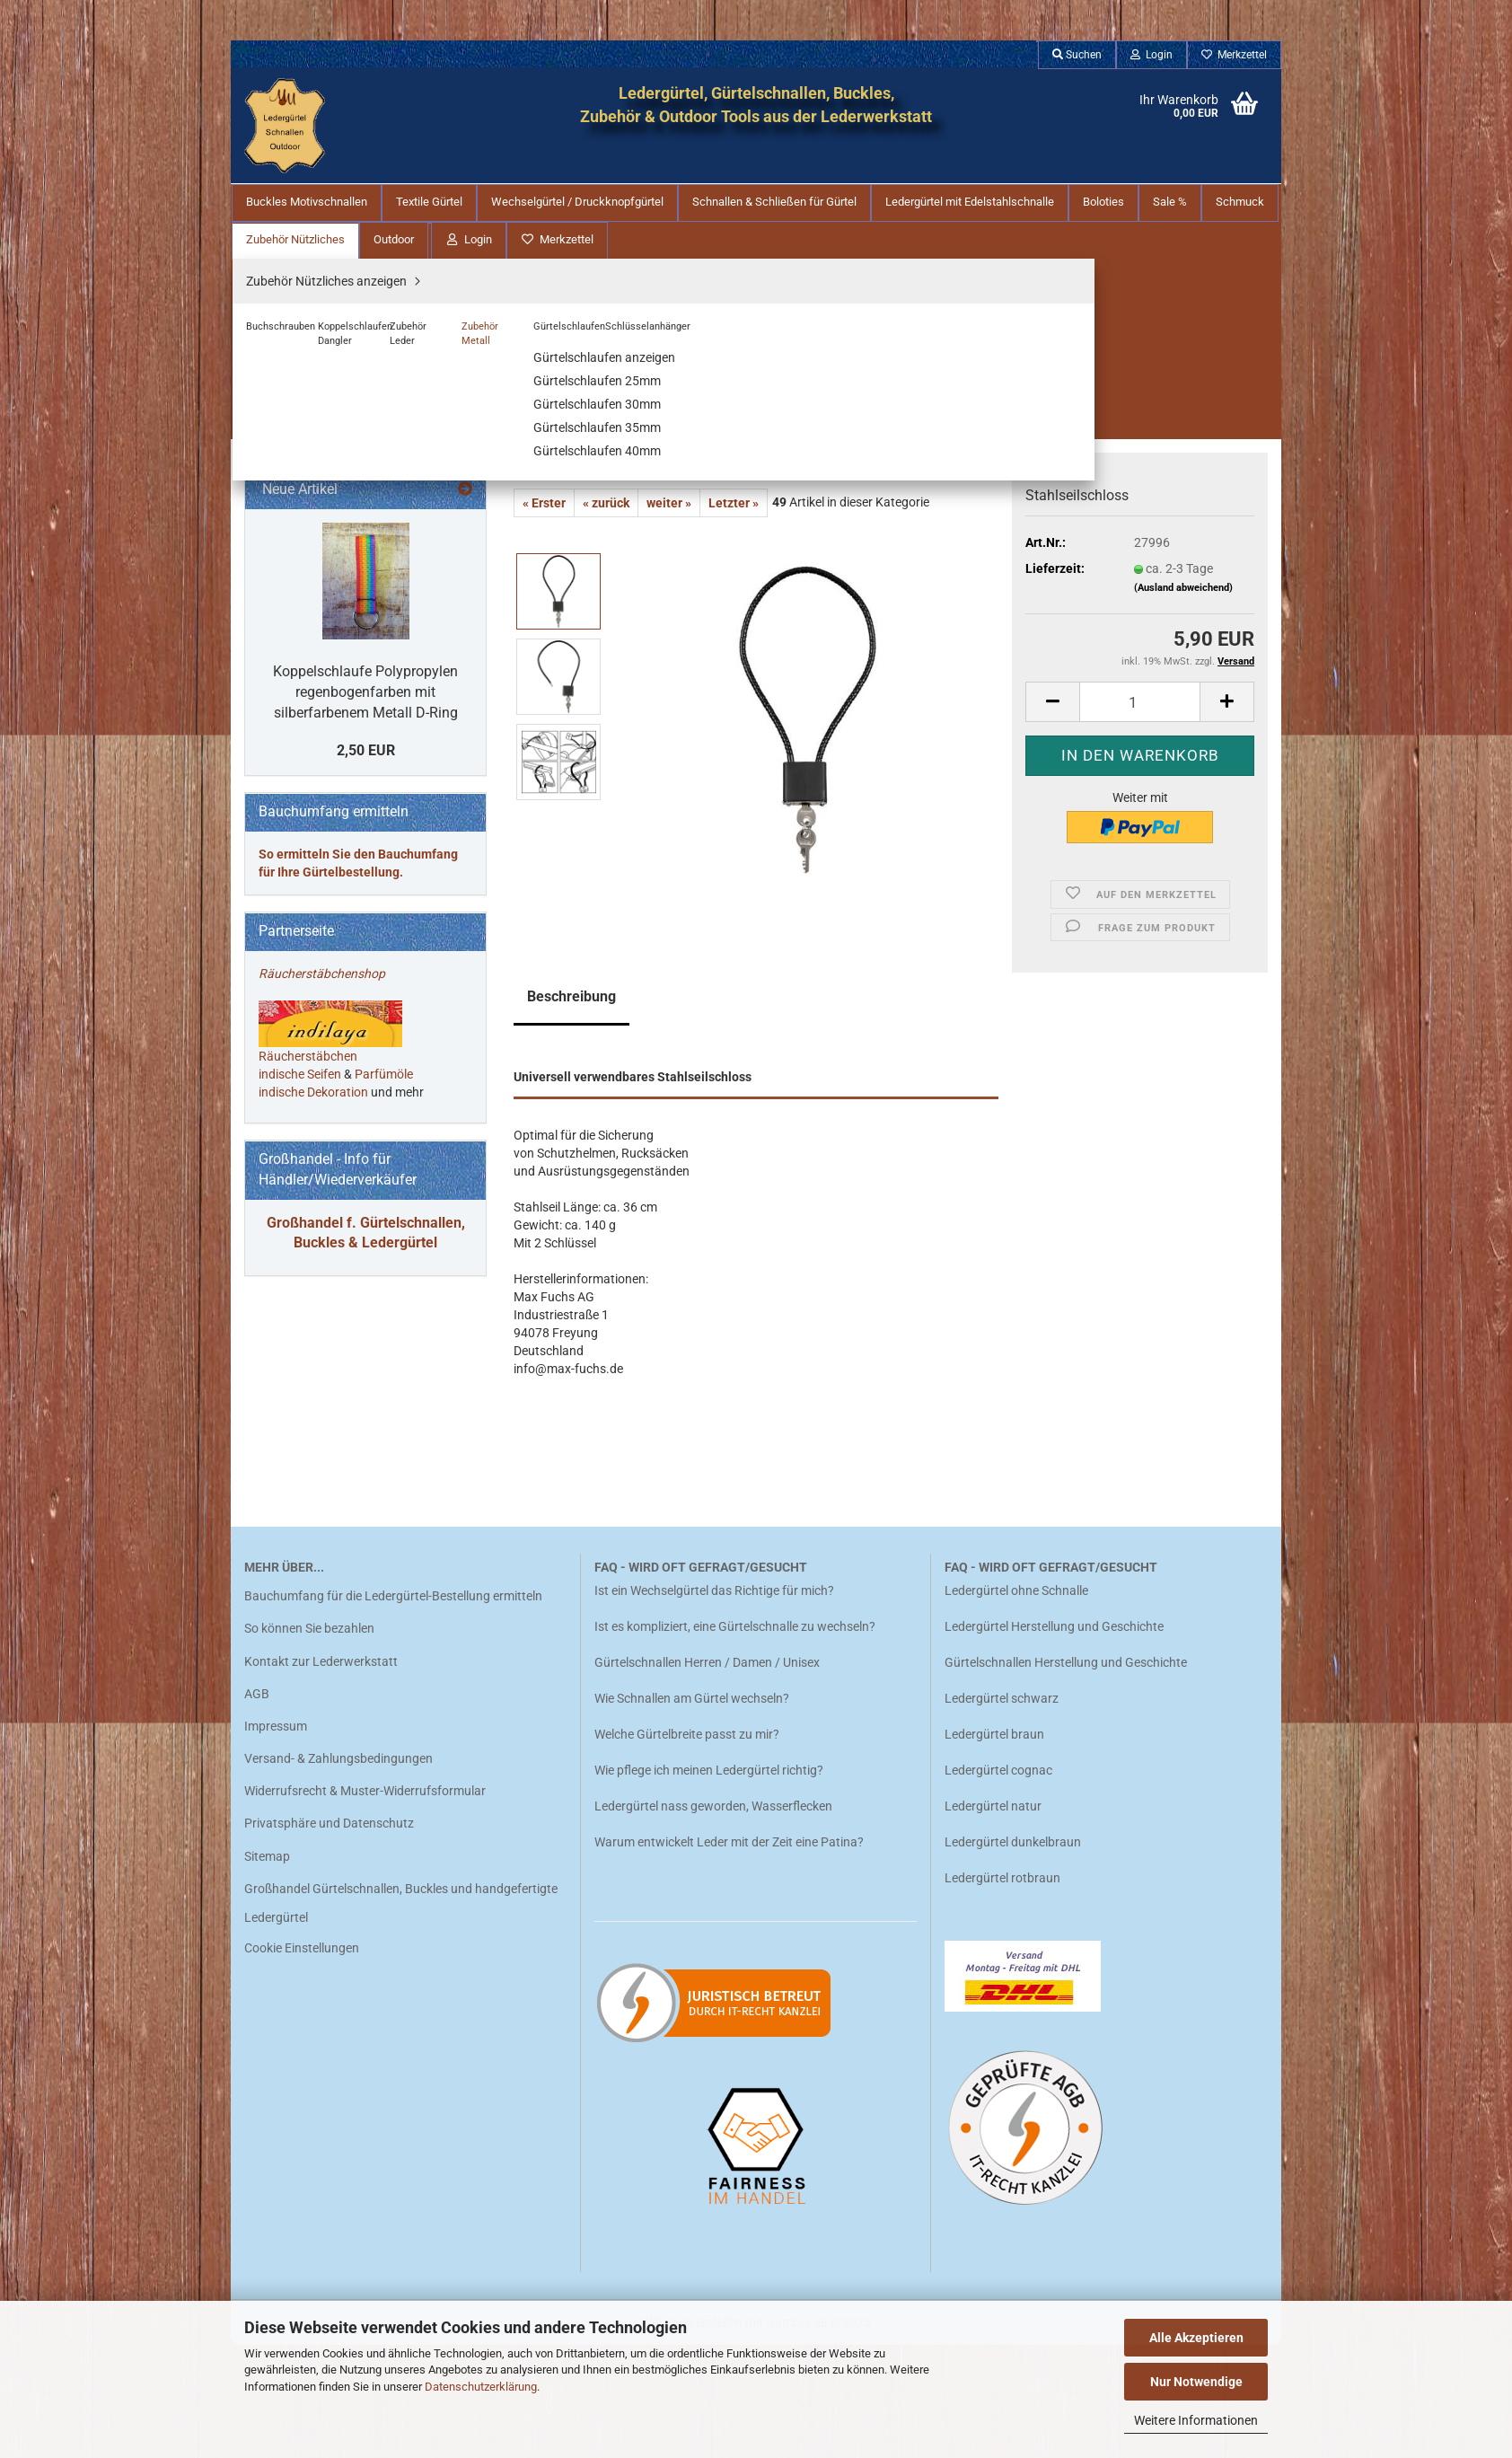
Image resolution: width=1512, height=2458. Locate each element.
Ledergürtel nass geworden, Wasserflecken (713, 1919)
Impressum (275, 1839)
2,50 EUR (366, 1084)
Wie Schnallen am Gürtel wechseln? (693, 1811)
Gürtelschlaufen (316, 710)
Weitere (1235, 201)
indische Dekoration (313, 1426)
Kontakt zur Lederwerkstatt (321, 1774)
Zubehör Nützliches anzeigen (352, 575)
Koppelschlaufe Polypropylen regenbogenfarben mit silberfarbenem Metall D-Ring (365, 1025)
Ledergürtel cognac (998, 1883)
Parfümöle (384, 1408)
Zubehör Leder (312, 656)
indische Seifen (300, 1408)
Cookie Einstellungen (301, 2061)
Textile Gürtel (429, 201)
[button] (1052, 491)
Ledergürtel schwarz (1002, 1811)
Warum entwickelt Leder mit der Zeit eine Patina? (729, 1955)
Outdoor (279, 768)
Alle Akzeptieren (1196, 2337)
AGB (256, 1807)
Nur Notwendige (1196, 2381)
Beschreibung (571, 786)
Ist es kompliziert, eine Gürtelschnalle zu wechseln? (734, 1739)
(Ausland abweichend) (1183, 377)
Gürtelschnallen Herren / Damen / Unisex (707, 1775)
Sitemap (267, 1969)
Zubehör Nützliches (308, 544)
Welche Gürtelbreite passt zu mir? (686, 1847)
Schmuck (283, 508)
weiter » (668, 293)
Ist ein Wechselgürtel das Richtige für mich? (714, 1703)
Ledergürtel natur (993, 1919)
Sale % (1170, 201)
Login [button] (1151, 54)
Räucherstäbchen (308, 1390)
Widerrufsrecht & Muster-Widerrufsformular (365, 1904)
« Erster (544, 293)
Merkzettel (1234, 54)
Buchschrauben (316, 602)
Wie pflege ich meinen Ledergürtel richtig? (708, 1883)
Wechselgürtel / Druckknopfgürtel (577, 201)
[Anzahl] (1139, 491)
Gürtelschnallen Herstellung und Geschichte (1066, 1775)
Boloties (1103, 201)
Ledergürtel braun (994, 1847)
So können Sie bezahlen (309, 1741)
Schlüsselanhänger (325, 737)
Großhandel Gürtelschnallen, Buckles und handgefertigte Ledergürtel (401, 2016)
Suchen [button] (1077, 54)
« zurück (606, 293)
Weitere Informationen (1196, 2420)
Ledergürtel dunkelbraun (1013, 1955)
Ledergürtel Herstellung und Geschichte (1054, 1739)
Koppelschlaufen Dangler (341, 629)
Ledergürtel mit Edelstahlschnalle (969, 201)
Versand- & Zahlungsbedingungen (338, 1871)
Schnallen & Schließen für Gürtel (774, 201)
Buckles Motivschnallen (306, 201)
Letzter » (733, 293)
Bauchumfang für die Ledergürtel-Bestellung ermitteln (393, 1709)
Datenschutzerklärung (481, 2386)
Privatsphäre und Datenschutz (329, 1937)
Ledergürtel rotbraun (1002, 1991)
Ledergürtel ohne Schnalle (1016, 1703)
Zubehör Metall (314, 683)
